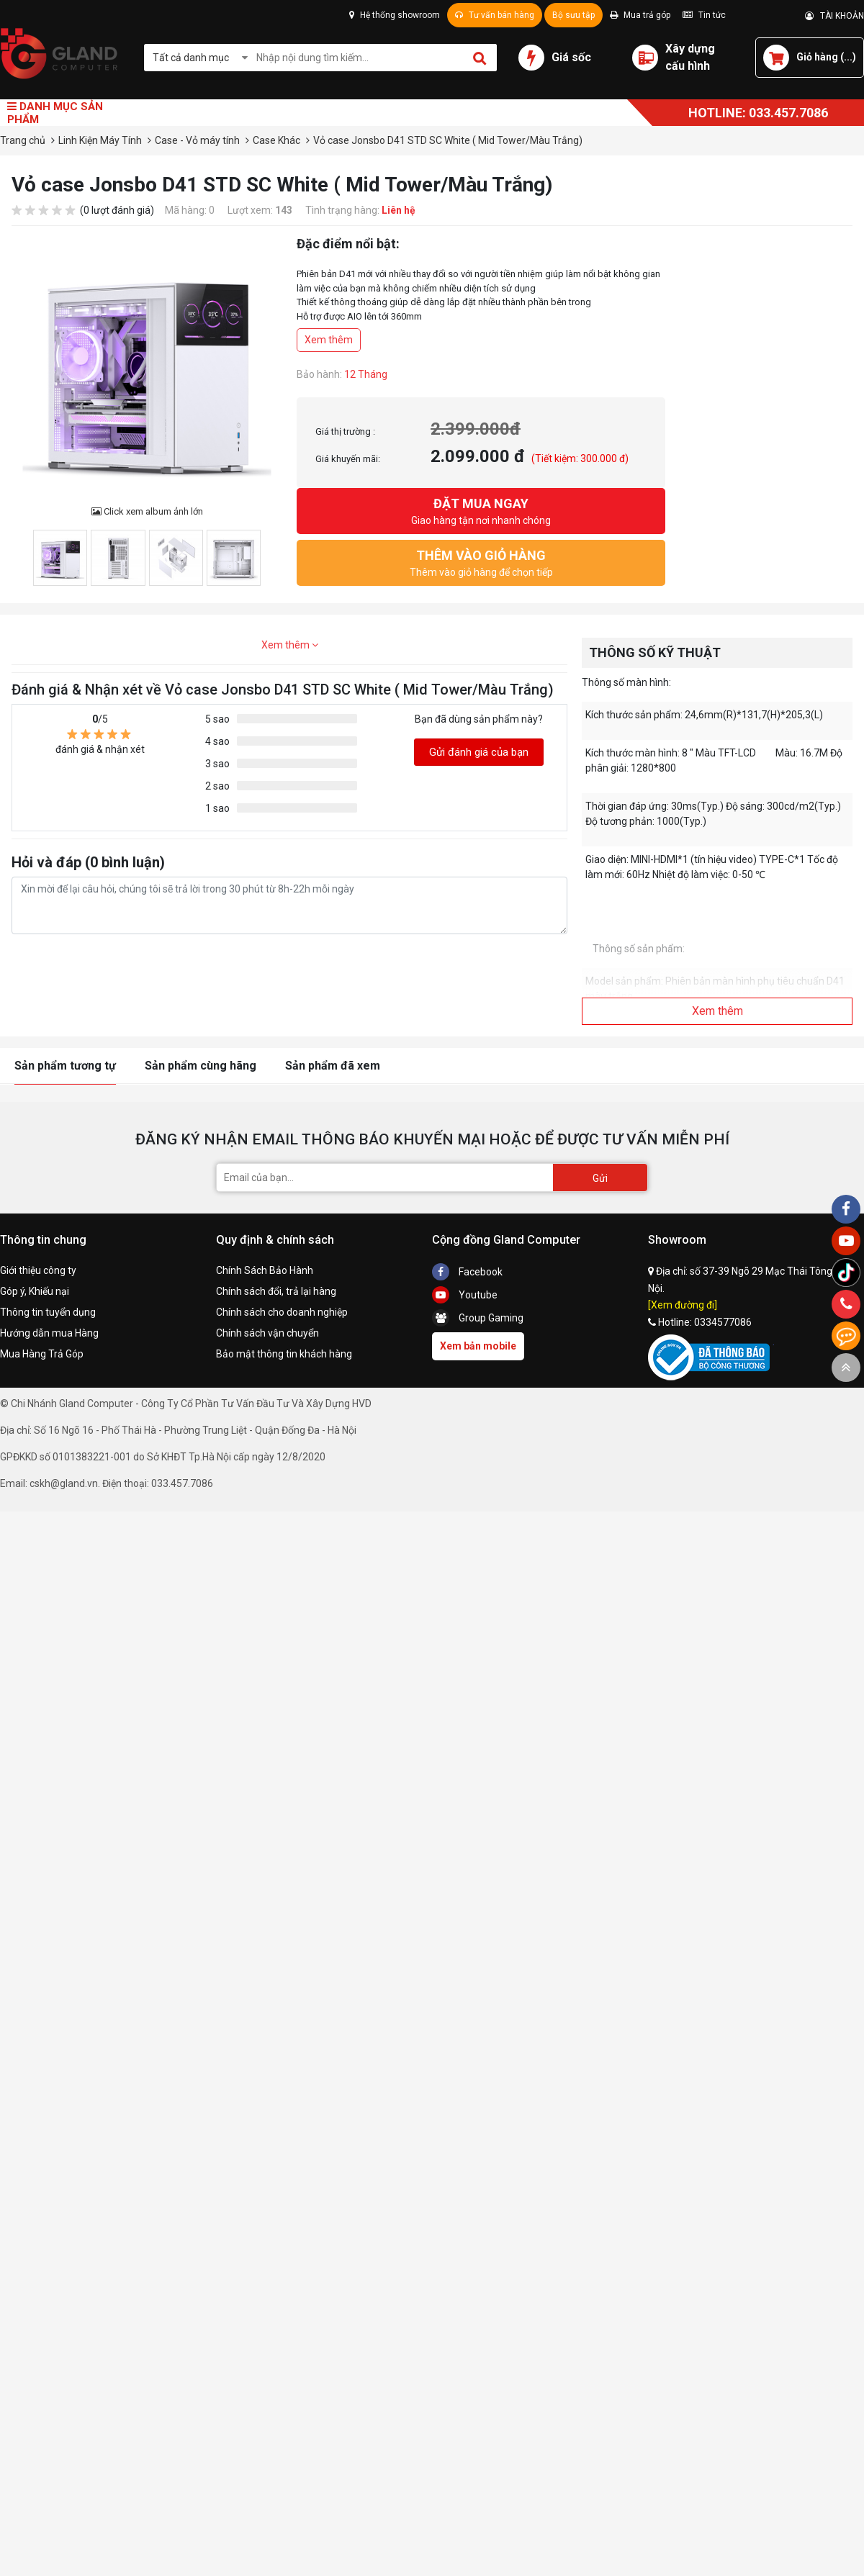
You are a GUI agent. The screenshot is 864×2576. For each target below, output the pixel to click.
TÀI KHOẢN (834, 16)
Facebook (467, 1271)
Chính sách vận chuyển (267, 1333)
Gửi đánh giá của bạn (478, 752)
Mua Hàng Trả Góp (42, 1354)
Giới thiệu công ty (38, 1270)
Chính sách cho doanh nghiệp (282, 1312)
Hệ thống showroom (394, 15)
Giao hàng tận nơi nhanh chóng (481, 510)
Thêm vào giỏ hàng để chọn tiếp (481, 562)
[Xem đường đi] (682, 1305)
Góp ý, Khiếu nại (34, 1291)
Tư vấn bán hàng (494, 15)
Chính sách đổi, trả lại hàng (276, 1291)
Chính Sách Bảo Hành (264, 1270)
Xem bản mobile (478, 1346)
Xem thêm (329, 339)
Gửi (600, 1178)
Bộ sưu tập (573, 15)
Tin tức (704, 15)
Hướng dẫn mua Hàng (49, 1333)
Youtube (465, 1294)
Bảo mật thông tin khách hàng (284, 1354)
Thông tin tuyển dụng (48, 1312)
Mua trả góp (640, 15)
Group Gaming (477, 1318)
